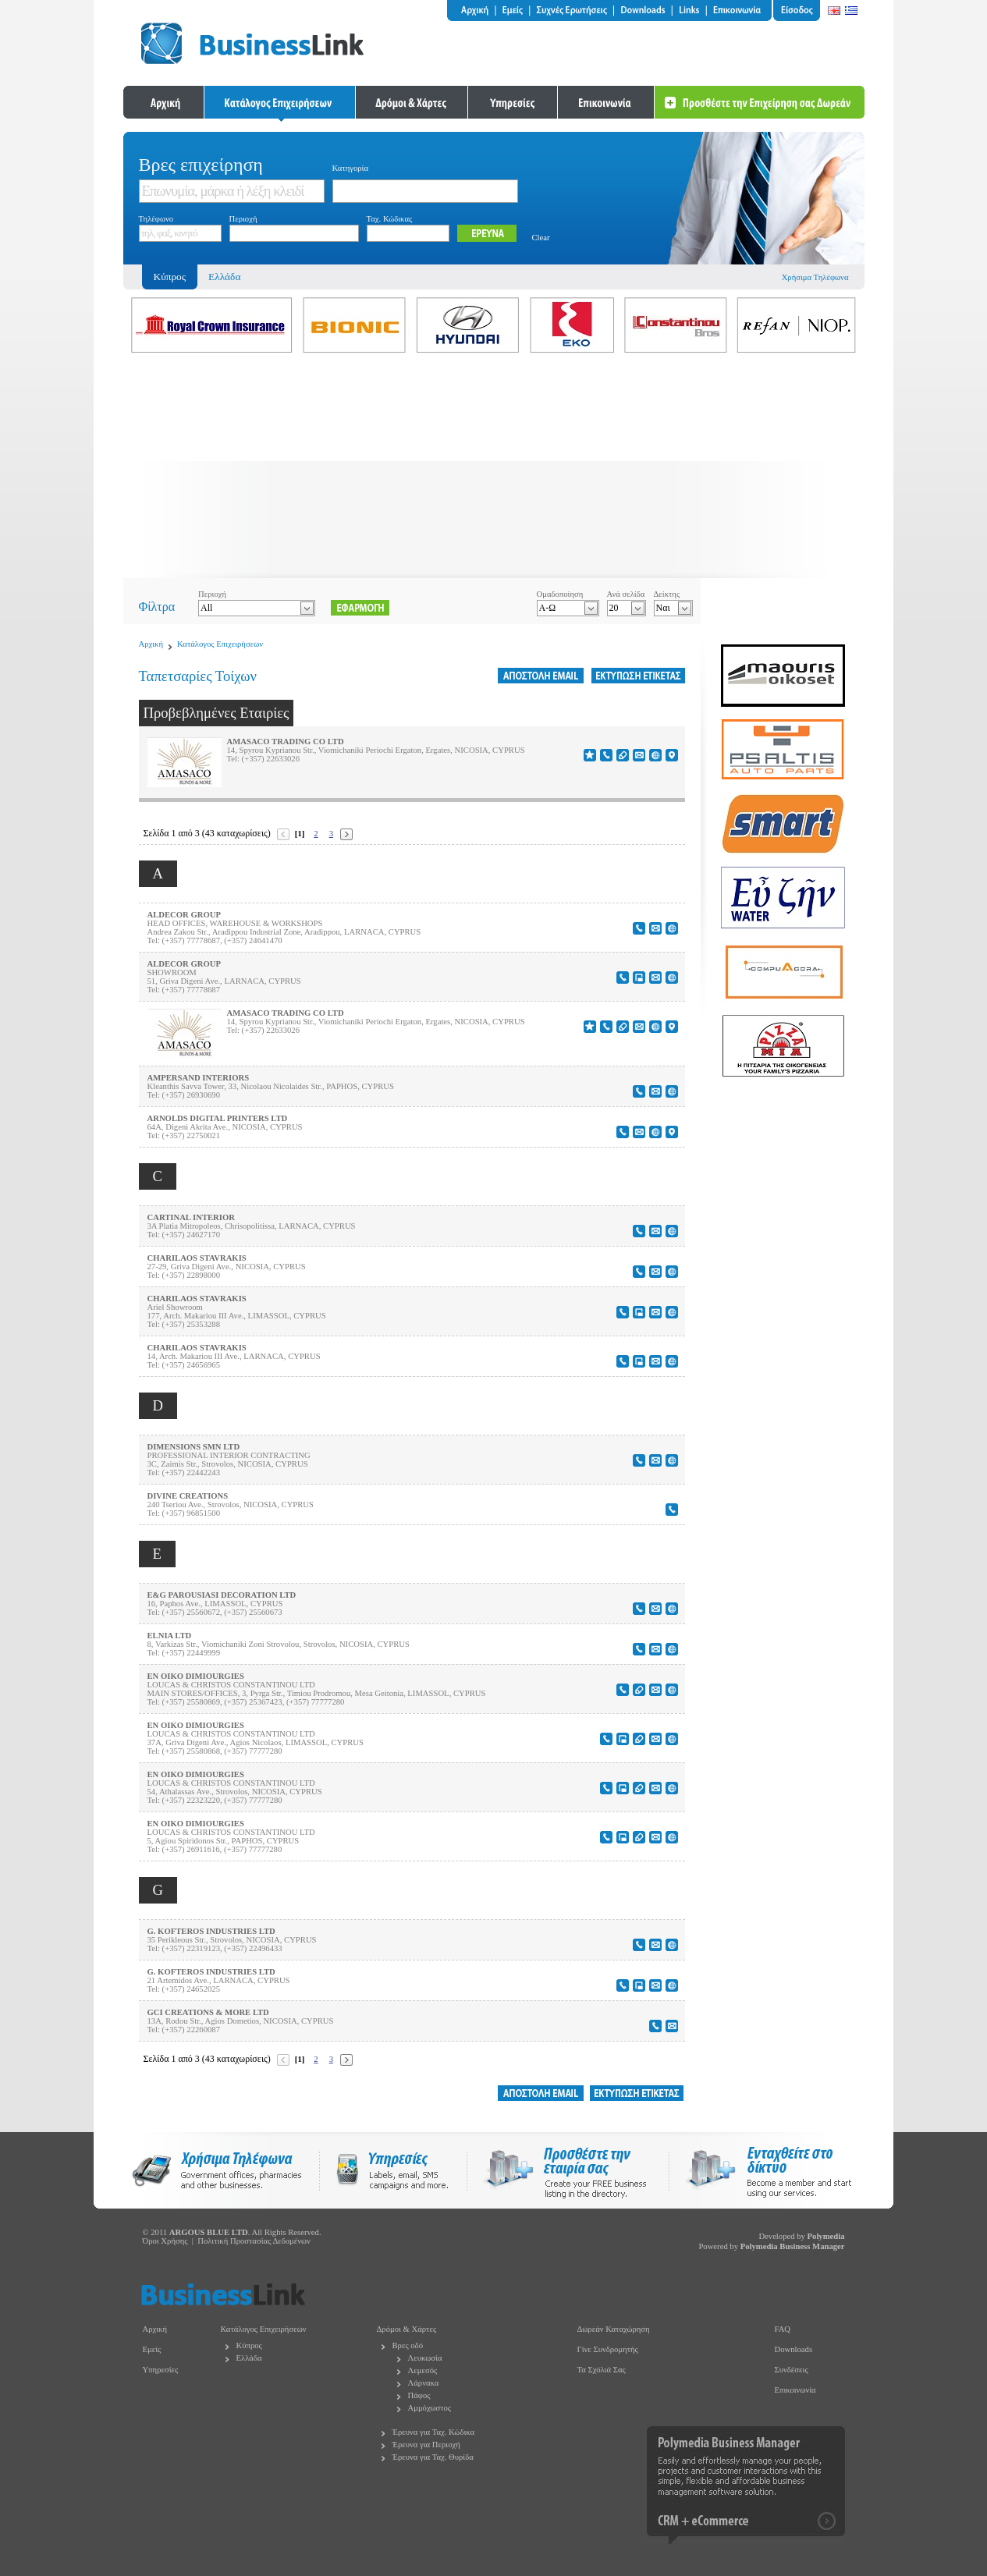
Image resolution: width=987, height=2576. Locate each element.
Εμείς (152, 2349)
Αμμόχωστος (430, 2408)
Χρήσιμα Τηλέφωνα (815, 277)
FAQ (783, 2329)
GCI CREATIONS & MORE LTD (208, 2012)
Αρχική (151, 644)
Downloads (794, 2349)
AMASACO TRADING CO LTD (285, 741)
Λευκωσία (425, 2358)
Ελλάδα (224, 276)
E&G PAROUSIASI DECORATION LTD (221, 1595)
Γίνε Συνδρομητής (607, 2349)
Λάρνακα (423, 2383)
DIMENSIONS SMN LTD (193, 1446)
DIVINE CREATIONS (188, 1496)
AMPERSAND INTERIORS (198, 1077)
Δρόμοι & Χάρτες (407, 2329)
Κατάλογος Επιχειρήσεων (220, 644)
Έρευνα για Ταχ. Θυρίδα (433, 2457)
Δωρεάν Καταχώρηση (613, 2329)
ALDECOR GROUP (184, 914)
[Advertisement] (494, 469)
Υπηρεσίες (161, 2369)
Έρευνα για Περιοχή (426, 2444)
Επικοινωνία (795, 2390)
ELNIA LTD (169, 1635)
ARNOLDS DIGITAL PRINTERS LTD (217, 1118)
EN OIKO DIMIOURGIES (195, 1676)
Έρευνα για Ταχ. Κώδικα (433, 2432)
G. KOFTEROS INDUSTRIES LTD (211, 1931)
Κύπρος (249, 2345)
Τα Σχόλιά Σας (601, 2369)
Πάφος (419, 2395)
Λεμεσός (423, 2370)
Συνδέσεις (791, 2369)
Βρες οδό (407, 2345)
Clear (541, 237)
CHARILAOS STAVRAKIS (197, 1258)
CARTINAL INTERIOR (191, 1217)
